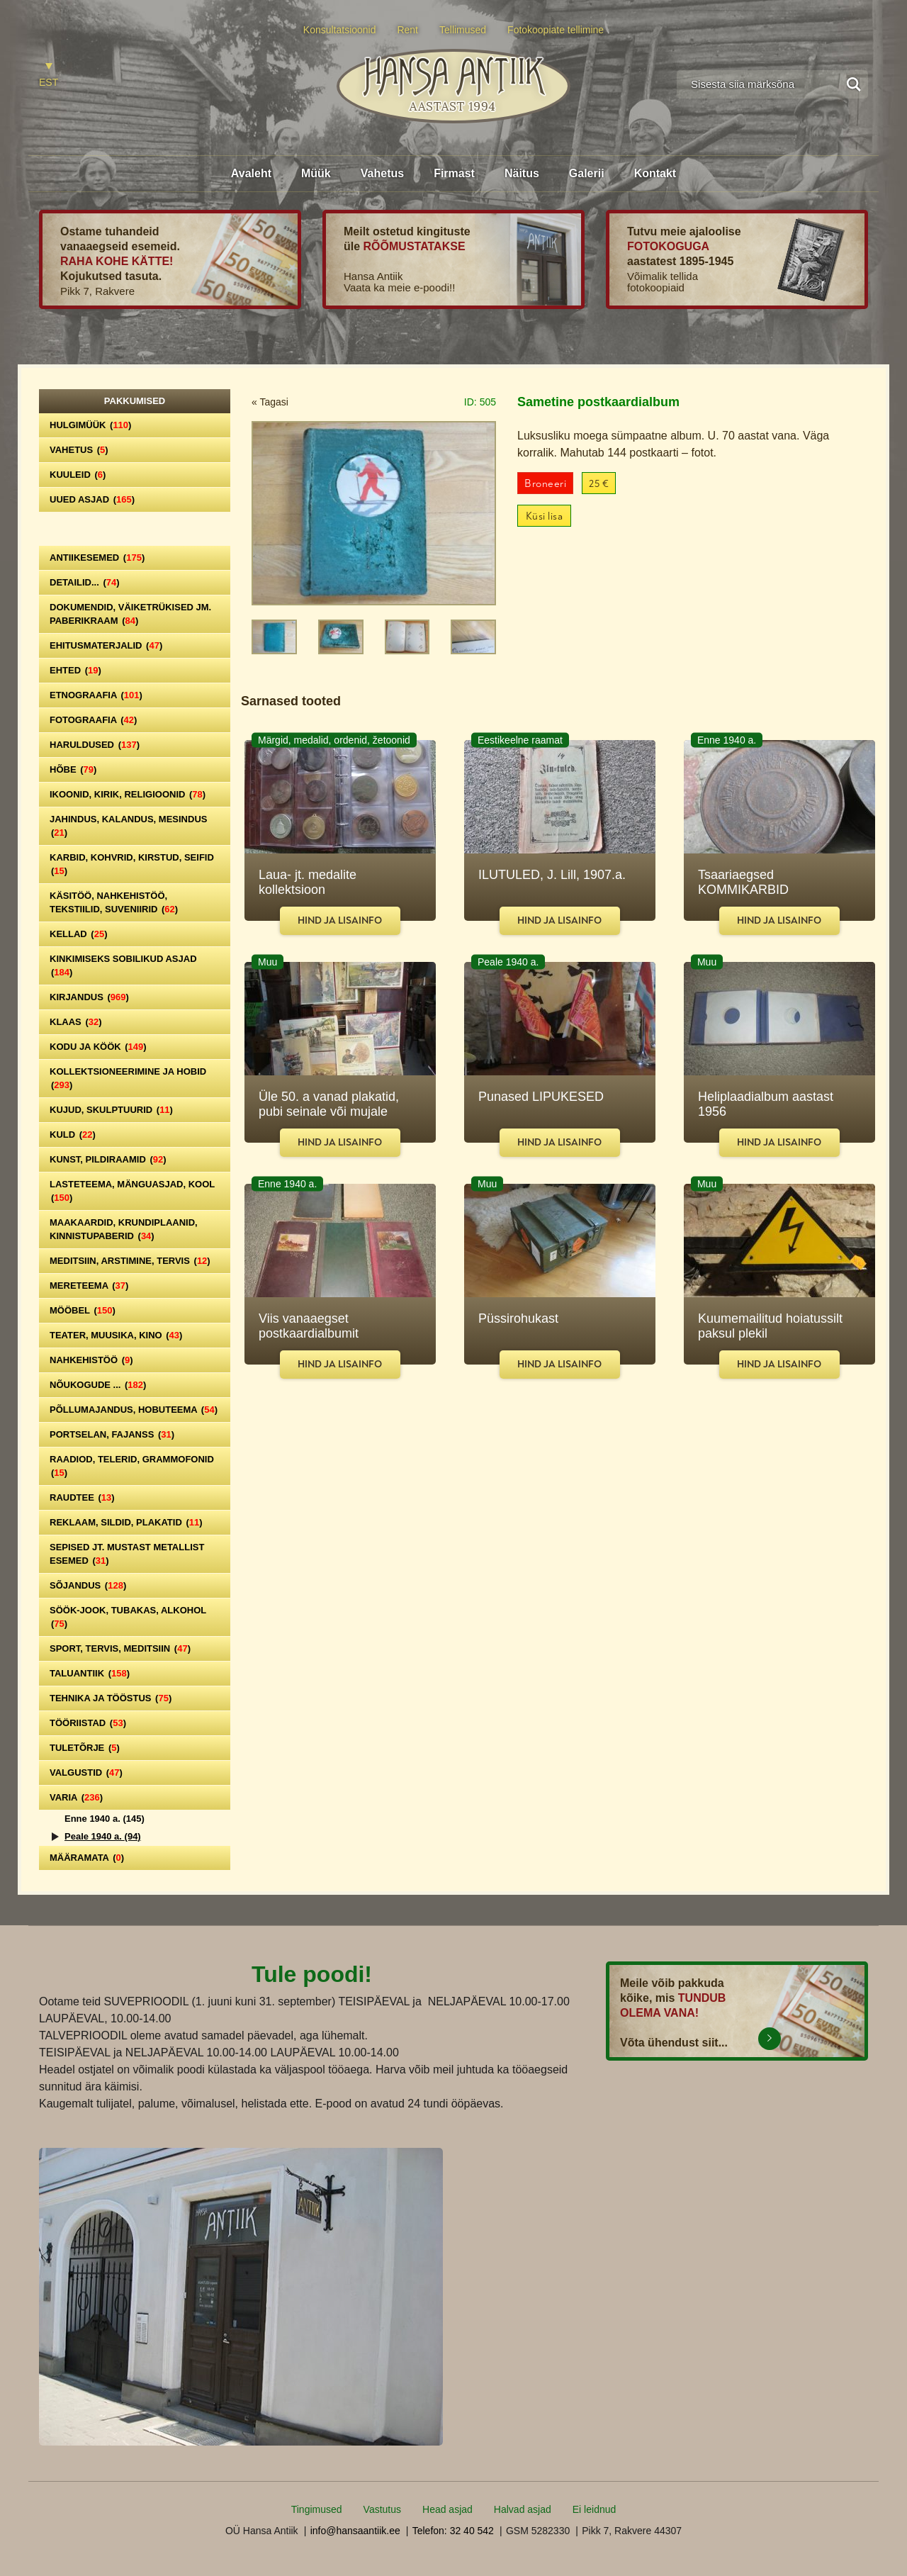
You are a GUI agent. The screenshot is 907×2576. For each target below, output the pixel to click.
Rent (407, 29)
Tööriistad (88, 1723)
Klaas (76, 1022)
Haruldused (95, 744)
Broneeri (545, 484)
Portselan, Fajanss (112, 1434)
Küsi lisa (544, 516)
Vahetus (382, 173)
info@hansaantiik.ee (355, 2530)
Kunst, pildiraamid (108, 1159)
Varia (76, 1797)
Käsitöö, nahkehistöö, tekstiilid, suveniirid (114, 902)
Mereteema (89, 1285)
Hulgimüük (90, 425)
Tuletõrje (85, 1747)
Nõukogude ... (98, 1384)
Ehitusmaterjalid (106, 645)
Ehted (75, 670)
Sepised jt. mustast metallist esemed (127, 1554)
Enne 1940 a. (104, 1818)
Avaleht (251, 173)
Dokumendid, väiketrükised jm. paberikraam (130, 614)
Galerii (586, 173)
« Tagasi (270, 402)
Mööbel (83, 1310)
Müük (316, 173)
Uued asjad (92, 499)
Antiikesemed (97, 557)
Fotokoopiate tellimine (555, 29)
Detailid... (85, 582)
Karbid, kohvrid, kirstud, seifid (132, 864)
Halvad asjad (522, 2509)
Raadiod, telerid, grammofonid (132, 1466)
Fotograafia (93, 720)
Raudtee (82, 1497)
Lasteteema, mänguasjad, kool (132, 1191)
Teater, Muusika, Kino (116, 1335)
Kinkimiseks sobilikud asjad (123, 965)
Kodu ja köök (98, 1046)
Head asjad (447, 2509)
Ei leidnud (594, 2509)
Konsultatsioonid (339, 29)
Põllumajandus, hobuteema (134, 1409)
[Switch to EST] (48, 75)
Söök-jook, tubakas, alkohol (128, 1617)
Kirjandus (89, 997)
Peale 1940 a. (102, 1836)
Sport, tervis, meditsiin (120, 1648)
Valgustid (86, 1772)
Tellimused (462, 29)
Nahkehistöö (91, 1360)
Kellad (79, 934)
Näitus (522, 173)
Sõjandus (88, 1585)
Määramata (87, 1857)
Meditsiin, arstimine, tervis (130, 1260)
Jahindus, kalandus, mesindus (128, 826)
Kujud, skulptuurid (111, 1109)
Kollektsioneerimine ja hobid (128, 1078)
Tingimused (316, 2509)
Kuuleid (78, 474)
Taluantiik (90, 1673)
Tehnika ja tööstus (110, 1698)
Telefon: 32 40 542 (453, 2530)
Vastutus (382, 2509)
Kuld (73, 1134)
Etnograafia (96, 695)
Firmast (454, 173)
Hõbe (73, 769)
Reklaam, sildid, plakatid (126, 1522)
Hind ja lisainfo (340, 920)
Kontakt (655, 173)
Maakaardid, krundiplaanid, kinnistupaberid (124, 1229)
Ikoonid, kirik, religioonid (127, 794)
